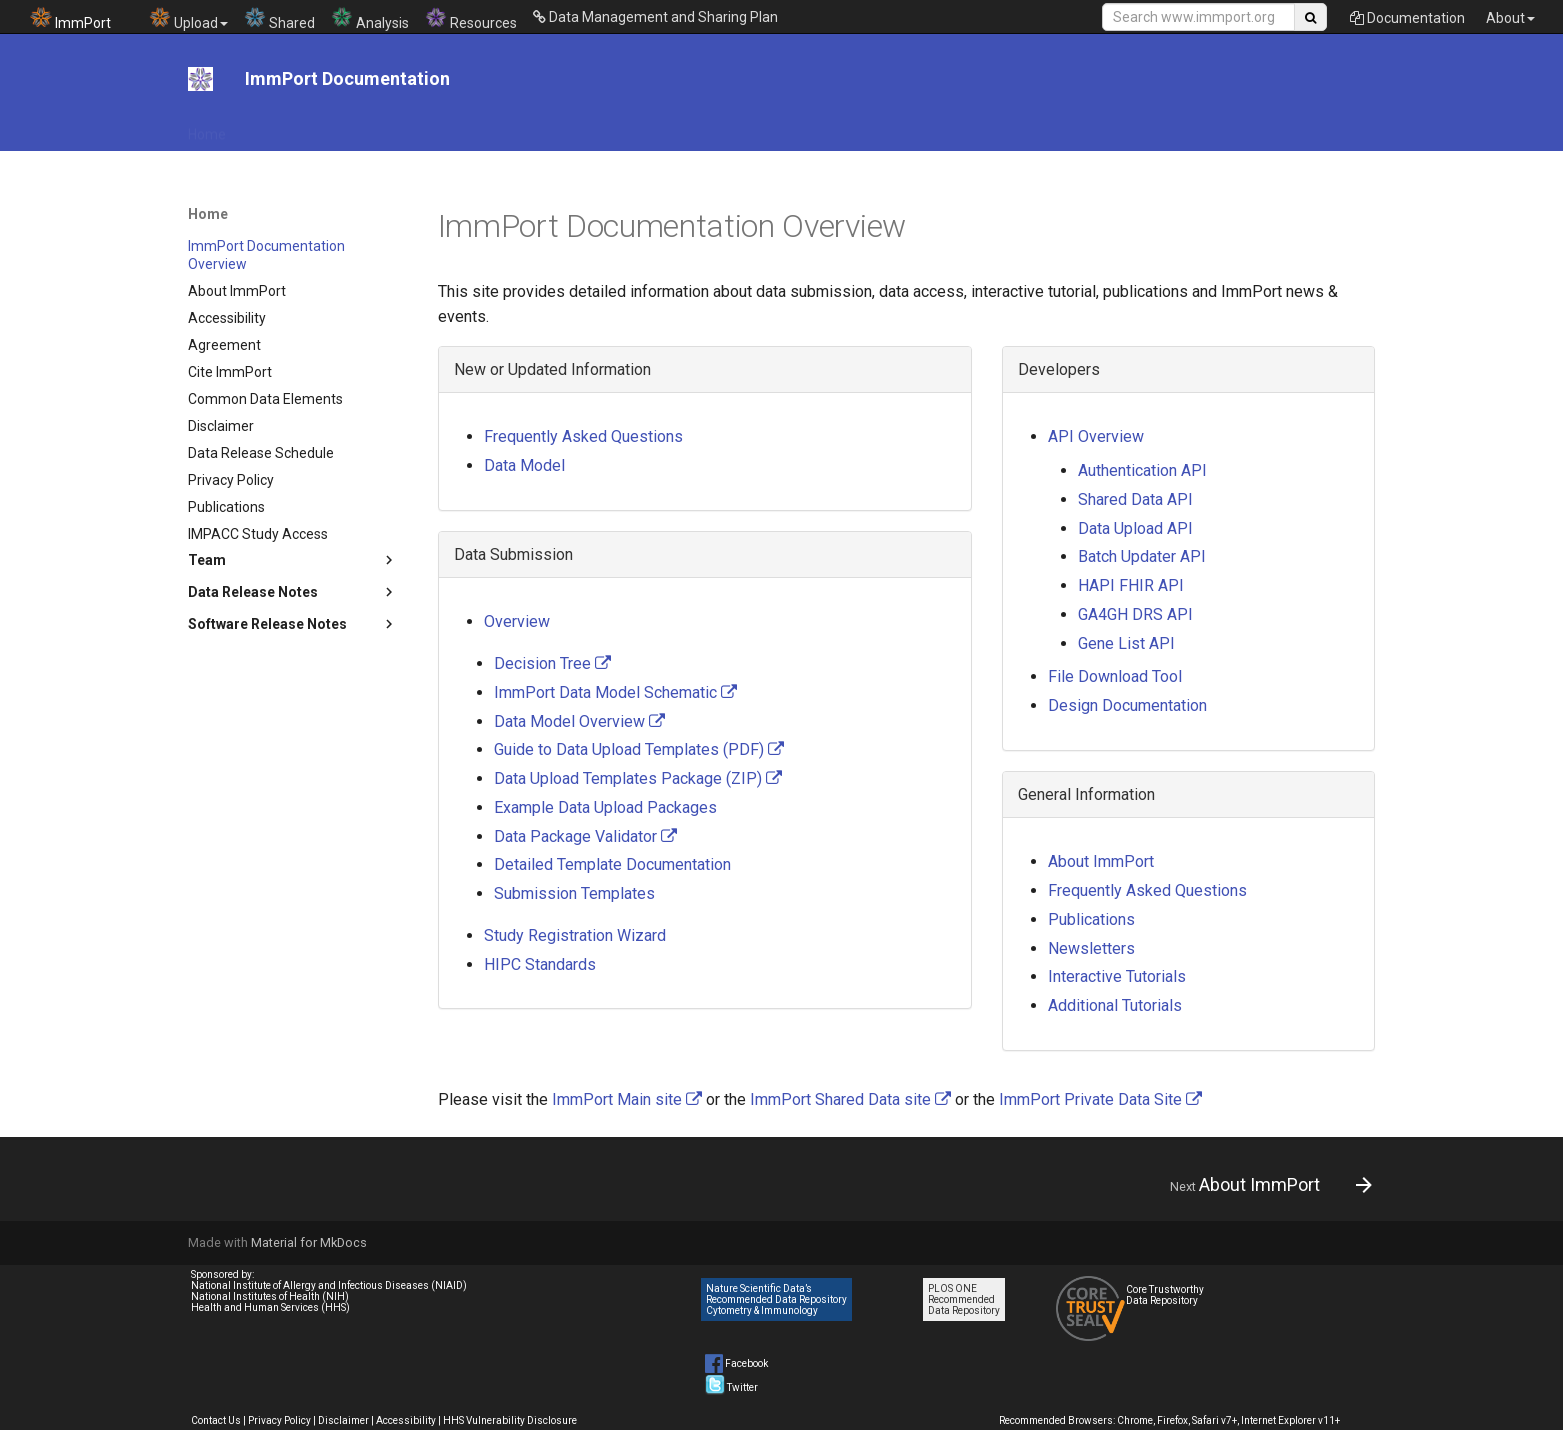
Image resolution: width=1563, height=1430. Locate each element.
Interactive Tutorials (1117, 976)
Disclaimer (343, 1420)
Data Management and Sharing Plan (655, 17)
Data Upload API (1135, 528)
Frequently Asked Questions (583, 436)
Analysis (370, 18)
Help (1130, 128)
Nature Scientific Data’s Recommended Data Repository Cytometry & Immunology (776, 1299)
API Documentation (311, 128)
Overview (517, 621)
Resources (471, 18)
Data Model (860, 128)
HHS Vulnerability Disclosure (510, 1420)
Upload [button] (188, 18)
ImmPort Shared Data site (850, 1099)
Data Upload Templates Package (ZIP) (638, 778)
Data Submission (746, 128)
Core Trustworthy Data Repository (1165, 1295)
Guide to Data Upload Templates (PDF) (639, 749)
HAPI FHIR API (1131, 585)
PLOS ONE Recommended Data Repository (964, 1299)
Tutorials (947, 128)
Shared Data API (1135, 499)
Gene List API (1126, 643)
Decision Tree (552, 663)
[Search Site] (1199, 17)
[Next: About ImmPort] (1264, 1185)
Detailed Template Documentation (612, 864)
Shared (279, 18)
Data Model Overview (579, 721)
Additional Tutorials (1115, 1005)
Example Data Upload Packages (605, 807)
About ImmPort (1101, 861)
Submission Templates (574, 893)
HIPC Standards (540, 964)
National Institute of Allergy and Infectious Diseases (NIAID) (329, 1285)
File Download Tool (455, 128)
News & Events (1045, 128)
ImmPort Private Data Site (1100, 1099)
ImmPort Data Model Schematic (615, 692)
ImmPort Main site (627, 1099)
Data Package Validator (585, 836)
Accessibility (406, 1420)
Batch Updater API (1142, 556)
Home (207, 128)
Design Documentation (1127, 705)
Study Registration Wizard (575, 935)
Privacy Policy (279, 1420)
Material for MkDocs (309, 1242)
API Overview (1096, 436)
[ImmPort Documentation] (200, 79)
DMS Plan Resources (603, 128)
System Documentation (1243, 128)
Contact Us (216, 1420)
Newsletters (1091, 948)
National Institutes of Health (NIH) (270, 1296)
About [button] (1510, 18)
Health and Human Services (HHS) (270, 1307)
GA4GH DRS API (1135, 614)
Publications (1091, 919)
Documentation (1407, 18)
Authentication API (1142, 470)
